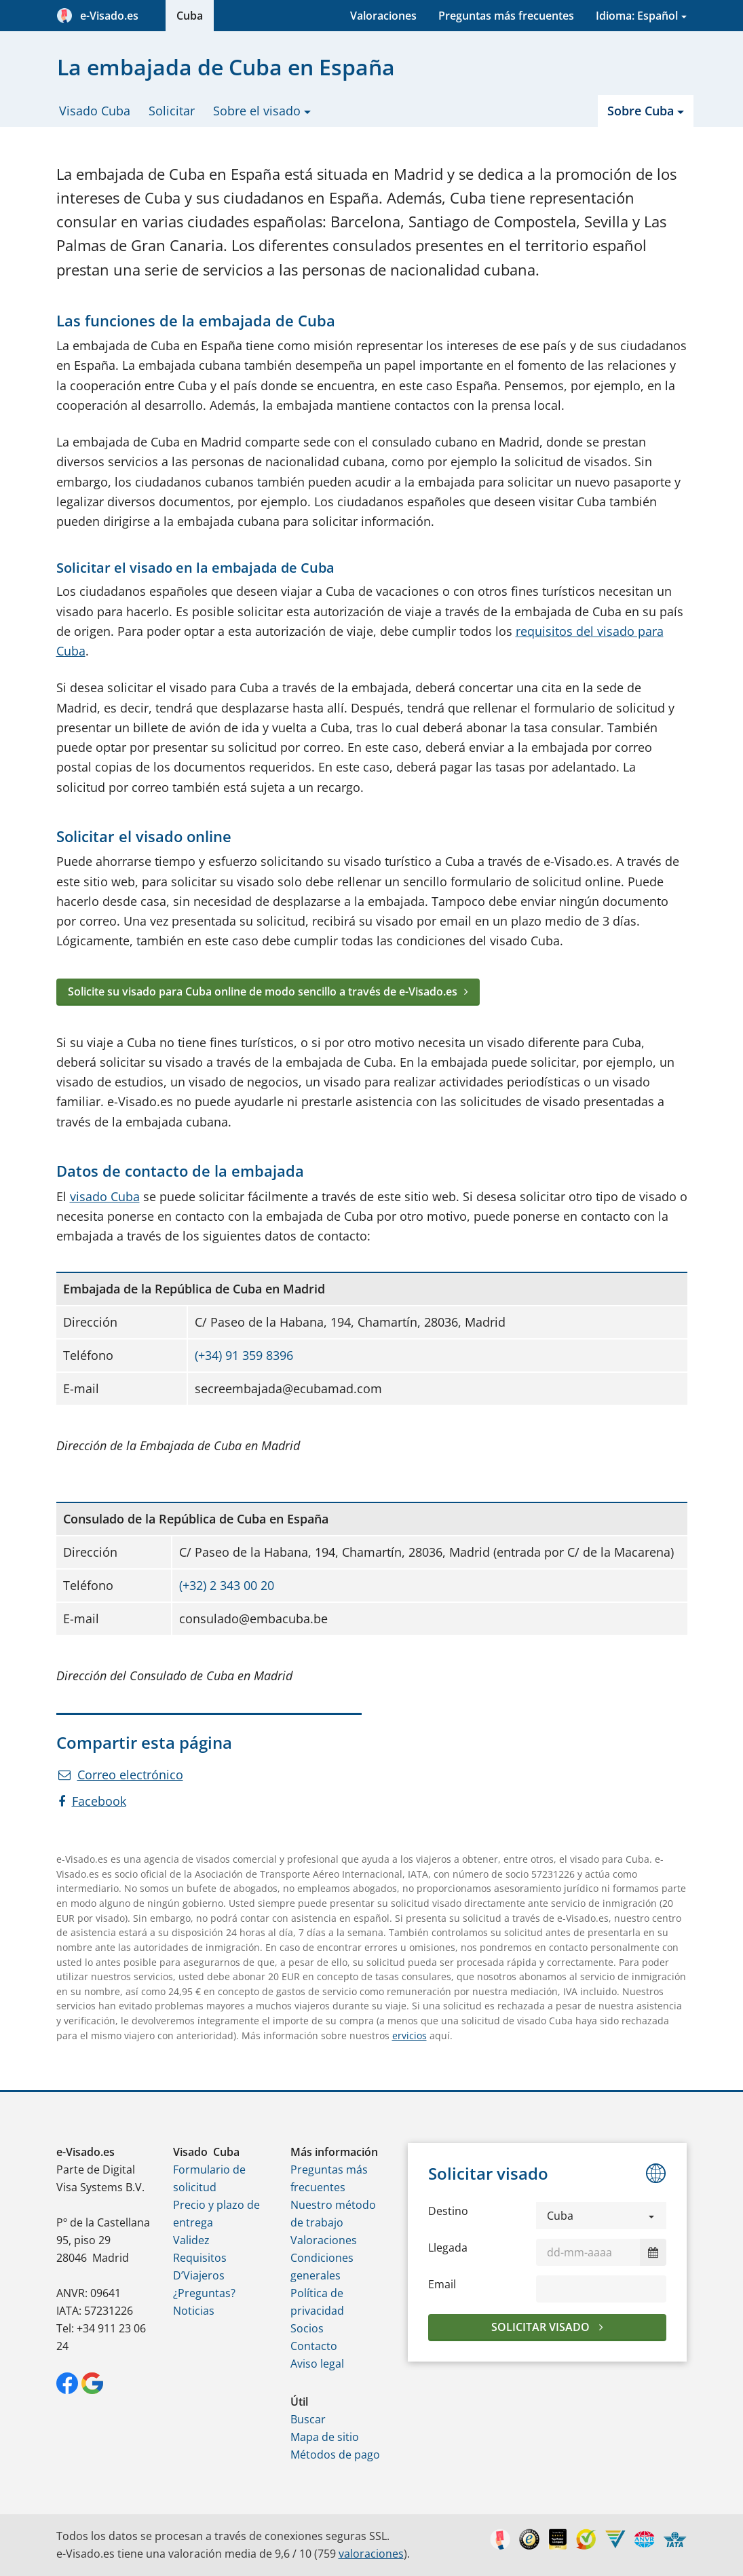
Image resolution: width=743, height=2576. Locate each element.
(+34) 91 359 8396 (244, 1355)
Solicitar (172, 110)
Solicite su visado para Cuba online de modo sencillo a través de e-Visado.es (262, 991)
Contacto (313, 2345)
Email (442, 2284)
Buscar (308, 2419)
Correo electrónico (120, 1774)
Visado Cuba (94, 110)
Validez (191, 2240)
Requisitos (200, 2257)
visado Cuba (105, 1196)
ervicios (409, 2035)
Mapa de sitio (324, 2436)
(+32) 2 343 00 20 (226, 1585)
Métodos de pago (335, 2454)
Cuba (189, 15)
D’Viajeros (199, 2275)
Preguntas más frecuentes (506, 15)
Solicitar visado (541, 2326)
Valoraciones (383, 15)
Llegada (448, 2247)
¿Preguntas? (204, 2293)
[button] (601, 2215)
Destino (448, 2210)
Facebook (92, 1801)
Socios (307, 2328)
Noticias (193, 2310)
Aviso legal (317, 2363)
